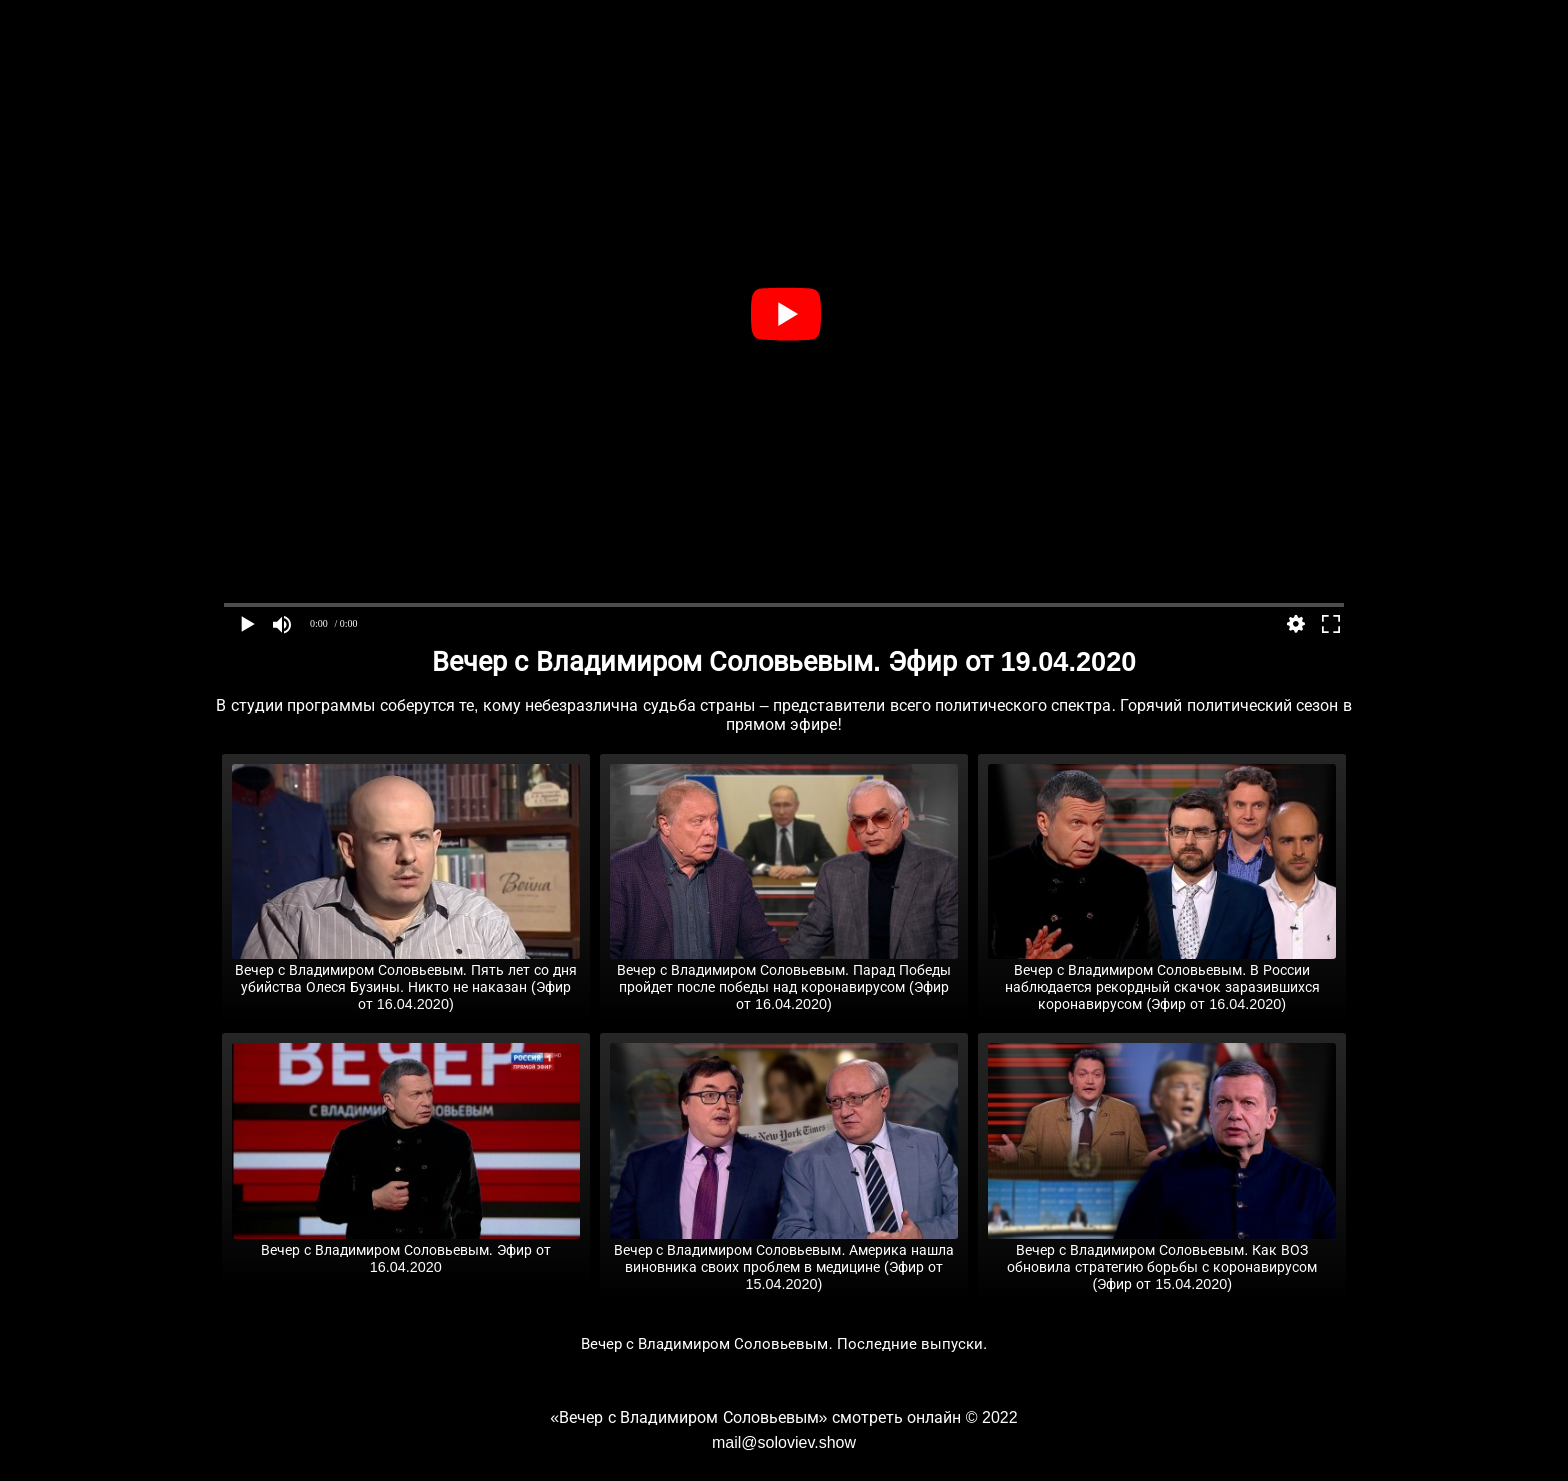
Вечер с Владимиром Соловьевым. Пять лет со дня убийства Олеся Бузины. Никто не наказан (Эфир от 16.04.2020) (406, 979)
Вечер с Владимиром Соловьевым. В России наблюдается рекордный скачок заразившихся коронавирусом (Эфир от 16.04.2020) (1162, 979)
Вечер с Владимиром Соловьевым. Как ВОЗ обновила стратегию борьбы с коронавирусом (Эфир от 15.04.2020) (1162, 1259)
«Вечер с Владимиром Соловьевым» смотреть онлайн (755, 1417)
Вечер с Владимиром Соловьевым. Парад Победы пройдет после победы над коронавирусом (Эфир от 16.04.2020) (784, 979)
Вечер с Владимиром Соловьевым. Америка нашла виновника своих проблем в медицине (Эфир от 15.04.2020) (784, 1259)
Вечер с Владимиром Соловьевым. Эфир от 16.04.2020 (406, 1250)
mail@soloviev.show (784, 1442)
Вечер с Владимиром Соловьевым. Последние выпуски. (784, 1343)
